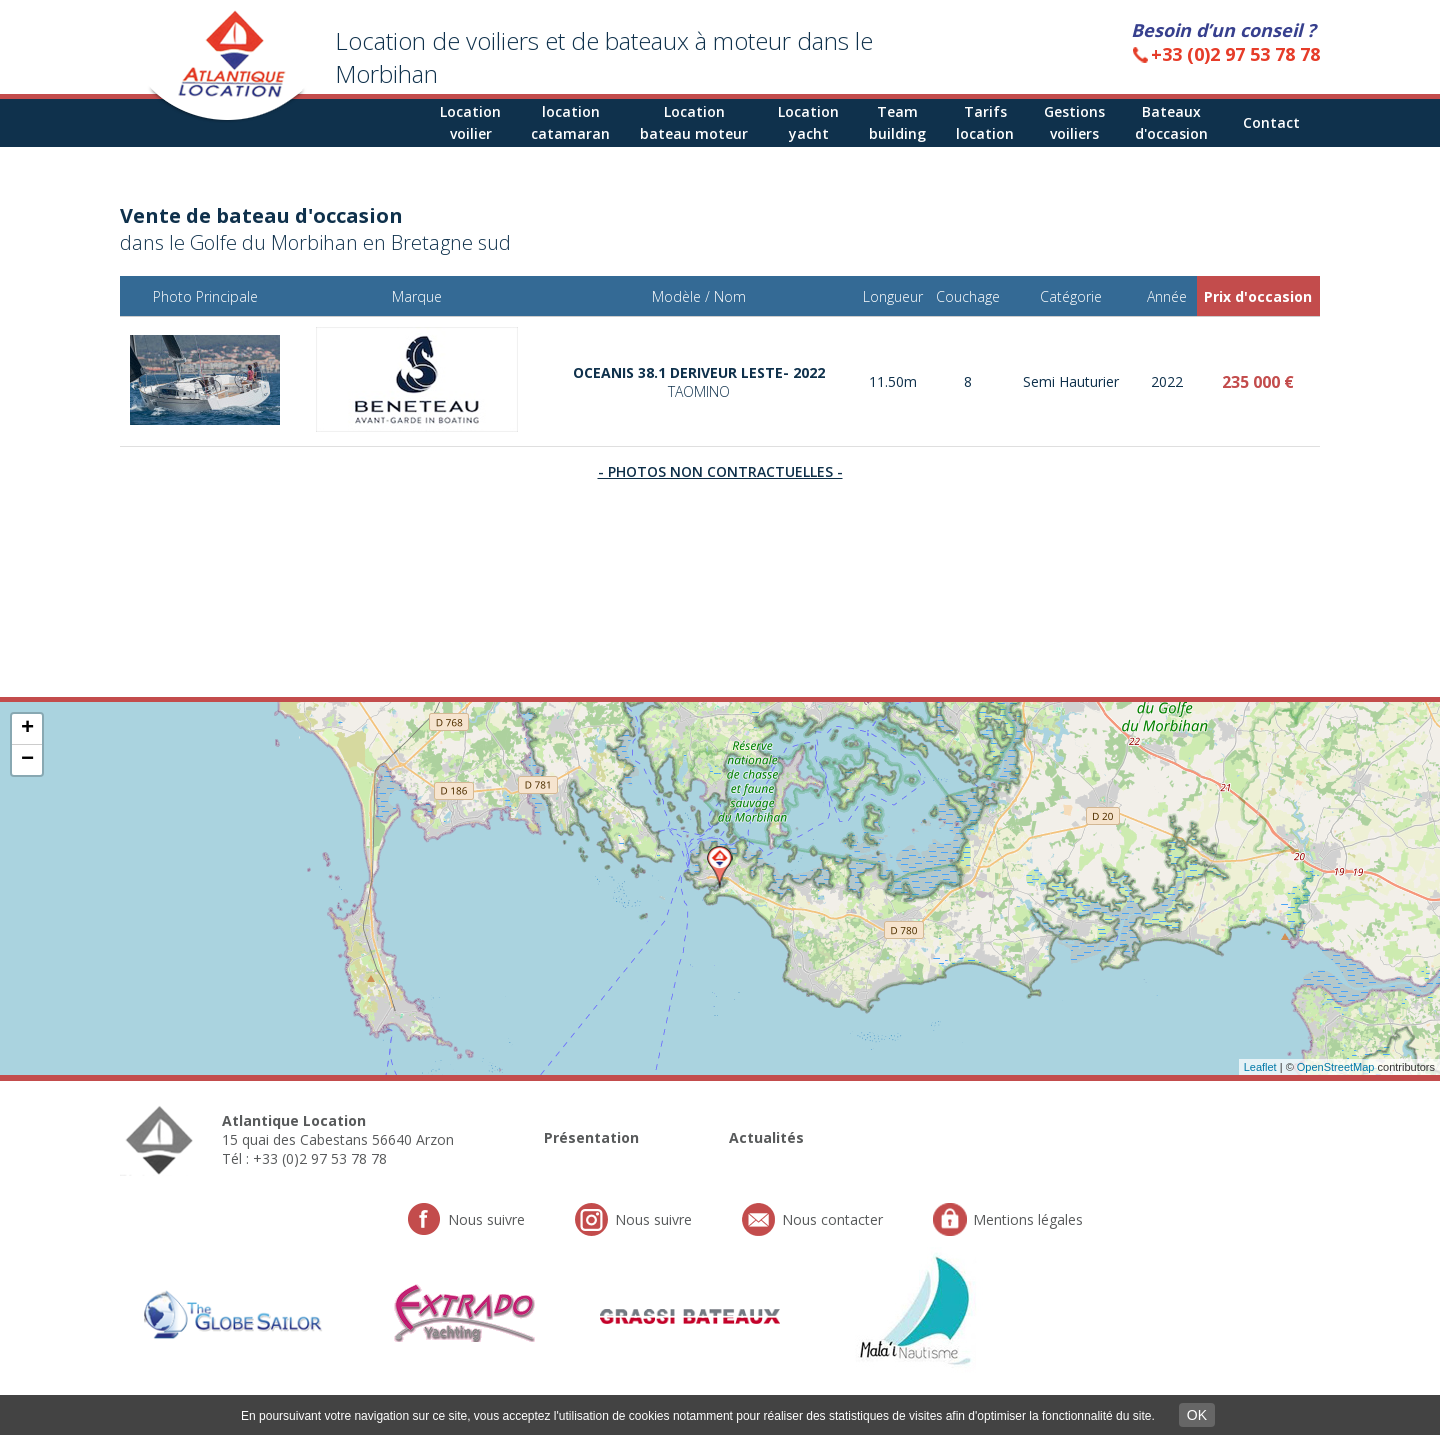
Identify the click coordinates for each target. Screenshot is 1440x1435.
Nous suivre (486, 1219)
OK (1197, 1415)
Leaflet (1260, 1067)
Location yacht (808, 122)
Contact (1271, 122)
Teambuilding (897, 122)
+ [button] (27, 729)
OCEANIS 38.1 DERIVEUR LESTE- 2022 (699, 382)
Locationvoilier (470, 122)
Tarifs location (985, 122)
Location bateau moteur (694, 122)
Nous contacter (832, 1219)
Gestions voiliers (1074, 122)
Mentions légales (1028, 1219)
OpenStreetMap (1336, 1067)
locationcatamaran (570, 122)
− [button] (27, 760)
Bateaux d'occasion (1171, 122)
